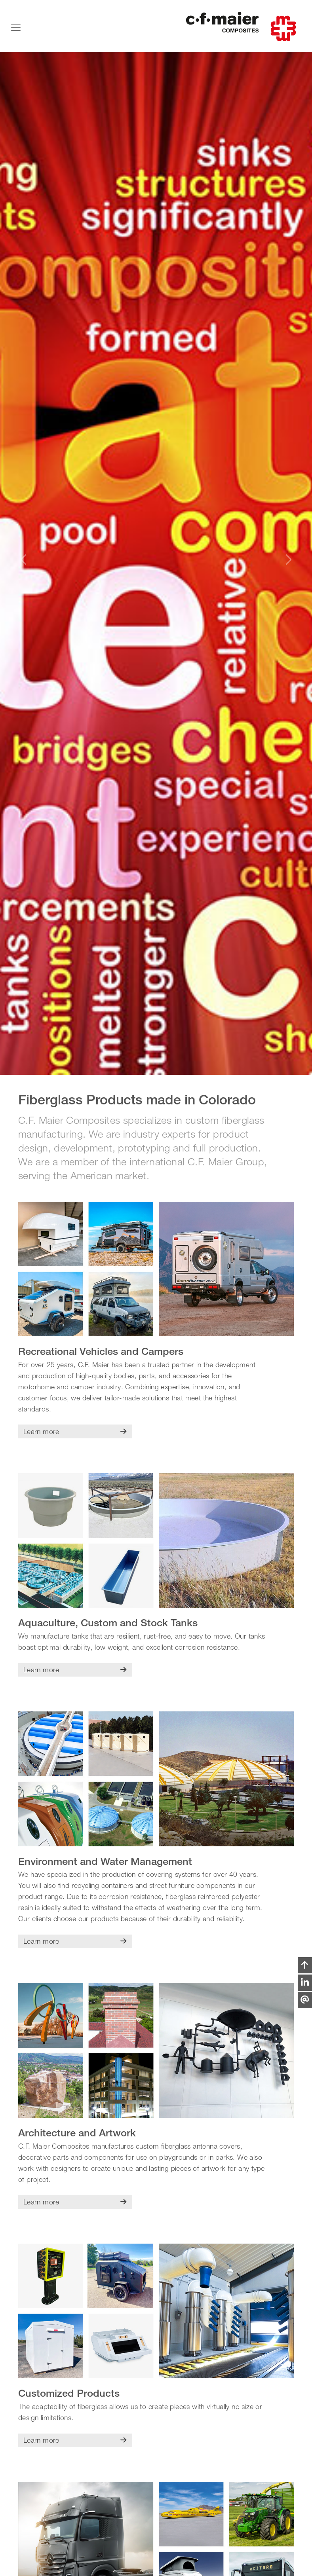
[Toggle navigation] (16, 27)
